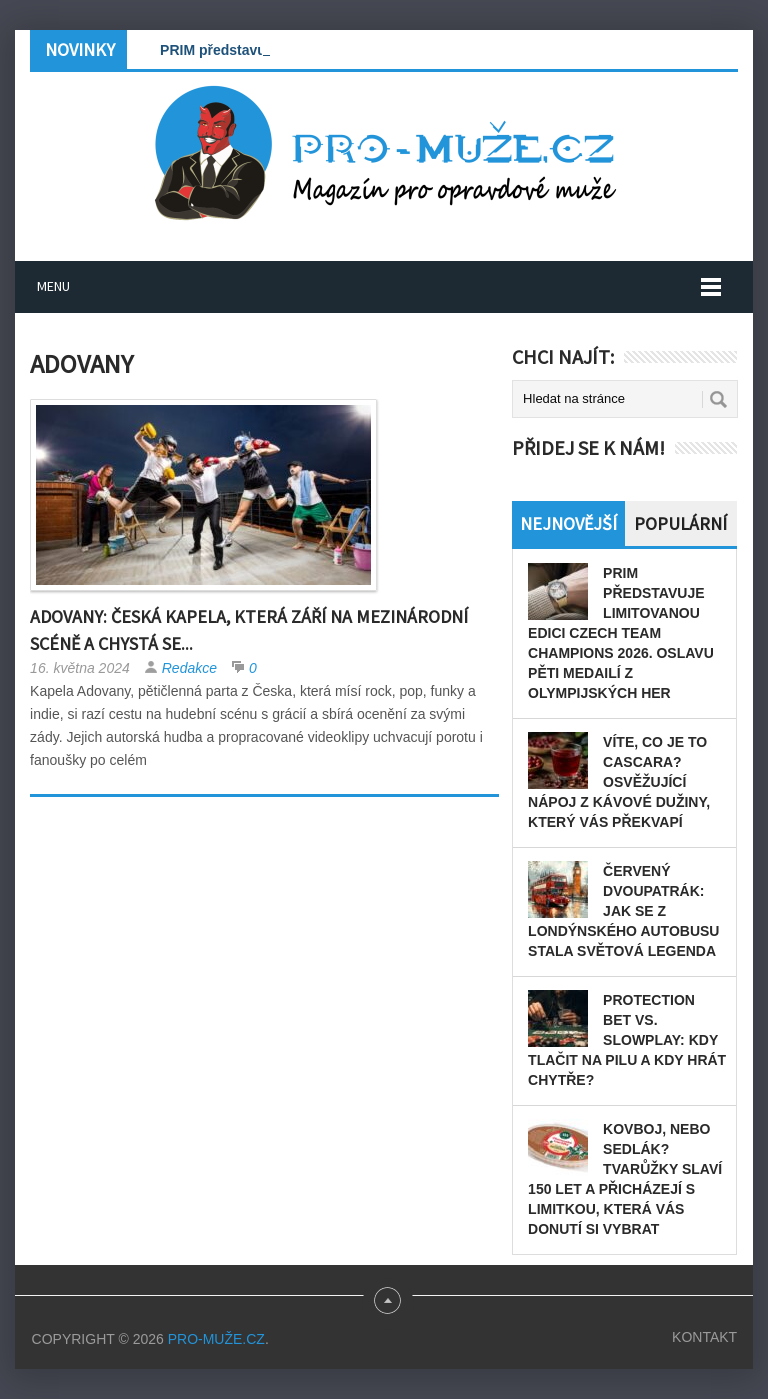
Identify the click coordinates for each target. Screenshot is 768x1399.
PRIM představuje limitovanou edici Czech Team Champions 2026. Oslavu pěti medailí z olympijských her (621, 633)
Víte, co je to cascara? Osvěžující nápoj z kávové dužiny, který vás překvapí (619, 782)
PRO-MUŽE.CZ (216, 1339)
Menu (53, 286)
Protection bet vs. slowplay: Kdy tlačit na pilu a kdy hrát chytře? (627, 1040)
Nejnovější (568, 523)
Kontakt (704, 1337)
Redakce (189, 668)
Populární (680, 523)
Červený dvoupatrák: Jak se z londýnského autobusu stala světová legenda (623, 911)
